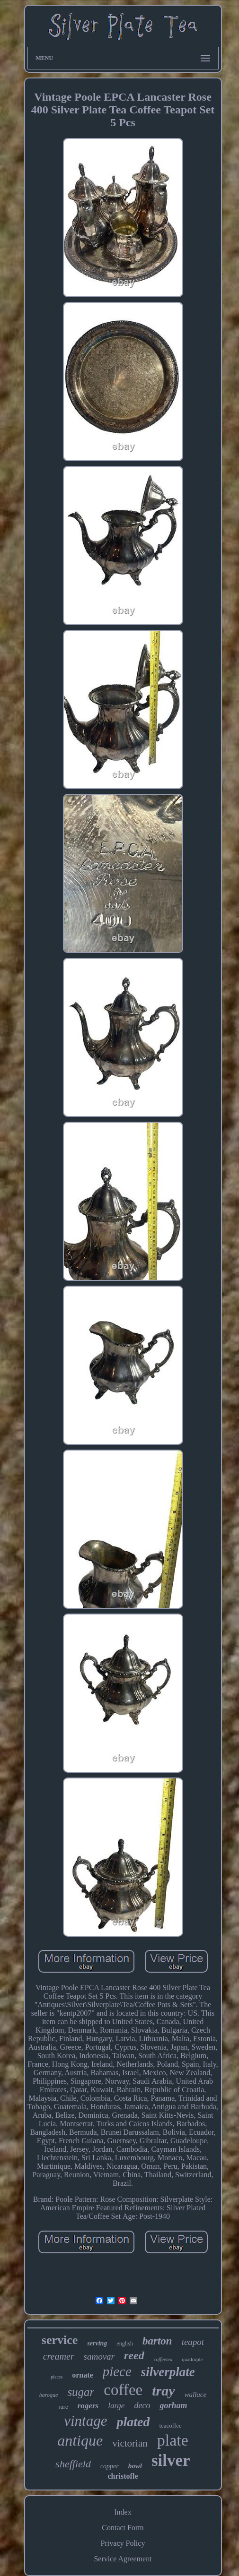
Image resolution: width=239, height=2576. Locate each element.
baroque (48, 2395)
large (116, 2405)
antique (80, 2440)
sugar (80, 2392)
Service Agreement (122, 2559)
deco (142, 2405)
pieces (56, 2376)
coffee (123, 2389)
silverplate (168, 2372)
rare (63, 2406)
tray (163, 2390)
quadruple (192, 2359)
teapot (193, 2342)
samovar (99, 2356)
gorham (173, 2405)
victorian (130, 2443)
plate (172, 2440)
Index (122, 2512)
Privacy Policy (123, 2543)
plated (133, 2421)
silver (170, 2460)
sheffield (73, 2464)
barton (157, 2341)
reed (134, 2355)
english (124, 2343)
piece (117, 2371)
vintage (85, 2421)
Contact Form (122, 2528)
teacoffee (170, 2425)
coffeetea (163, 2359)
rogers (88, 2405)
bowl (135, 2466)
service (60, 2340)
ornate (82, 2375)
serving (97, 2343)
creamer (58, 2356)
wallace (196, 2394)
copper (109, 2466)
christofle (123, 2476)
